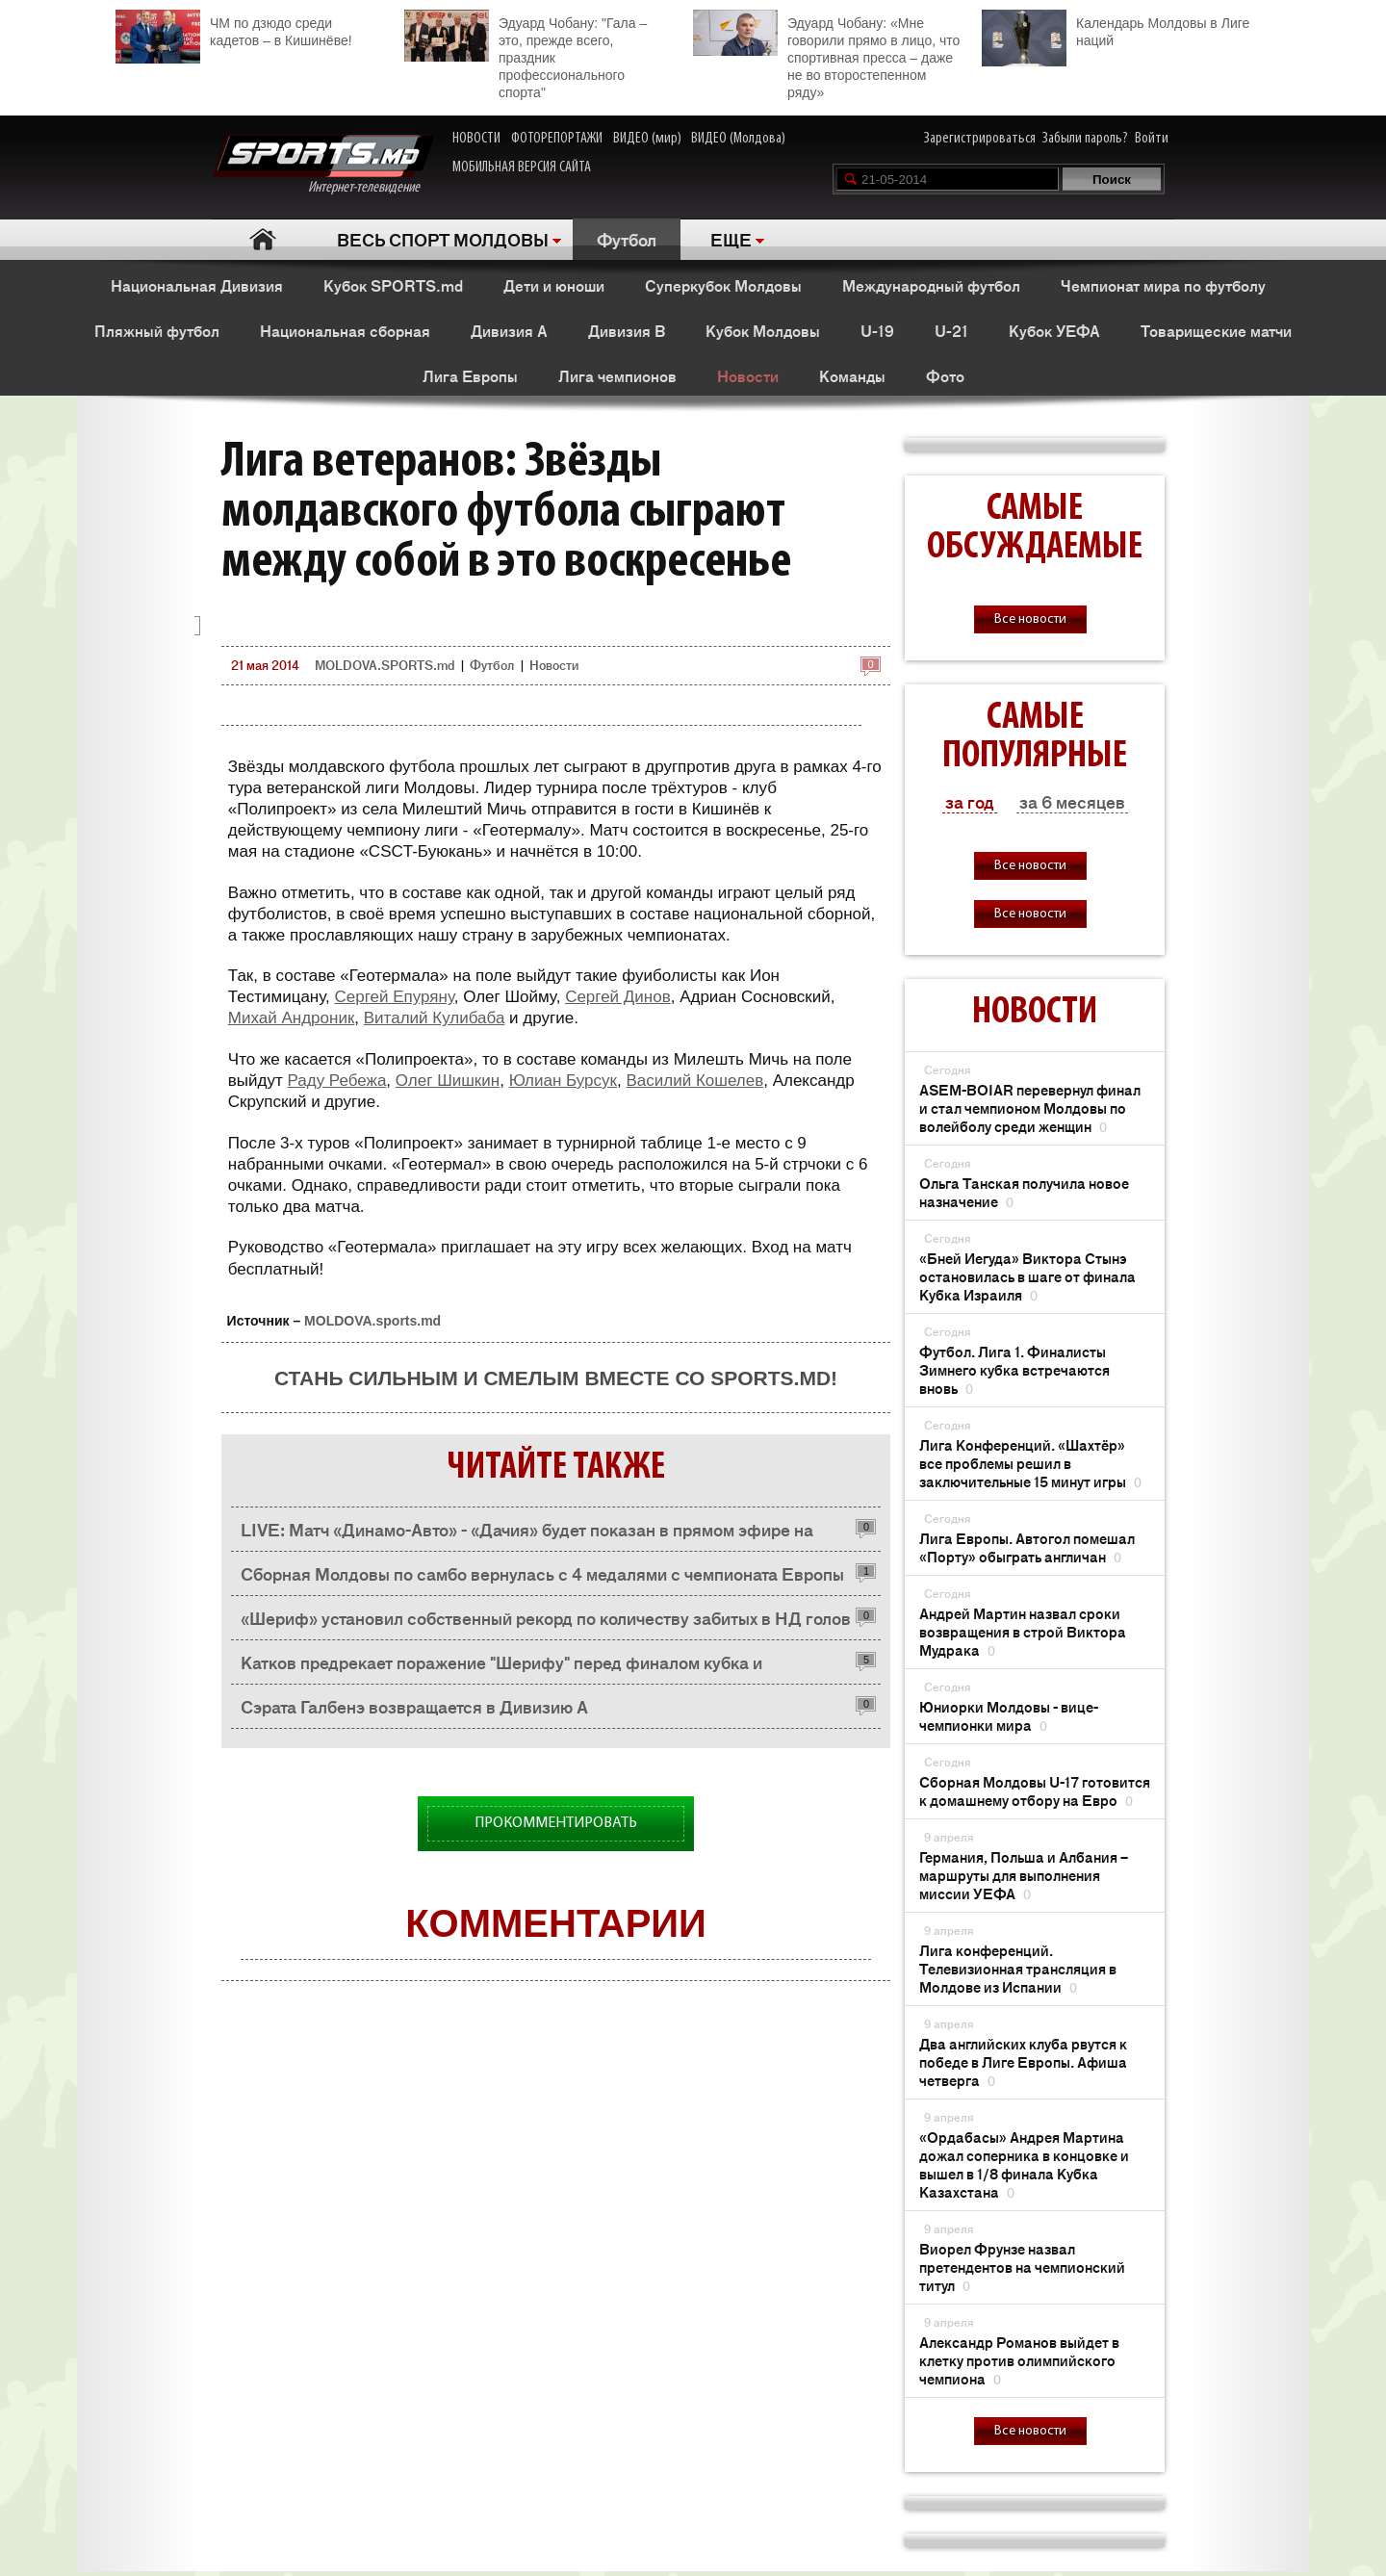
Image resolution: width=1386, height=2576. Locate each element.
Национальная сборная (345, 330)
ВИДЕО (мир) (647, 138)
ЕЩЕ (731, 238)
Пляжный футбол (156, 330)
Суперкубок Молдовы (723, 285)
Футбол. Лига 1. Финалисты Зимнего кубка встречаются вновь (1014, 1369)
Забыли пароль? (1085, 138)
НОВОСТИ (476, 138)
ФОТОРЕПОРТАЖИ (557, 138)
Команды (852, 375)
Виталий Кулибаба (434, 1018)
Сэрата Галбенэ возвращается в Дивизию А (414, 1705)
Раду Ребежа (336, 1080)
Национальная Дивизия (197, 285)
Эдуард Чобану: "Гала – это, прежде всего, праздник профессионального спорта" (525, 55)
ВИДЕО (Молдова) (738, 138)
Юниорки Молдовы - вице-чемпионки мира (1008, 1715)
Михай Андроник (291, 1018)
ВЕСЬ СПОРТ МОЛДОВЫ (443, 238)
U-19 (877, 330)
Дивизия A (509, 330)
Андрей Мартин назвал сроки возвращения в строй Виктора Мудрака (1022, 1631)
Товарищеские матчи (1216, 330)
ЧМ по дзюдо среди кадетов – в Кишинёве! (234, 29)
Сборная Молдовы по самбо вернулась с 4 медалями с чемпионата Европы (542, 1572)
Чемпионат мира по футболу (1163, 285)
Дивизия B (626, 330)
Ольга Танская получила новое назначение (1024, 1191)
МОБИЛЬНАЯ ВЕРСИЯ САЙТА (521, 167)
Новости (748, 375)
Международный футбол (931, 285)
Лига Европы (470, 375)
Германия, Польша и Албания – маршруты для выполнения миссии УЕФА (1023, 1874)
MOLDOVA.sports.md (372, 1320)
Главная (262, 239)
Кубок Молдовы (763, 330)
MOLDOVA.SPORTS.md (384, 665)
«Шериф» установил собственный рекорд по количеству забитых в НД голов (546, 1617)
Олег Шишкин (448, 1080)
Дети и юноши (553, 285)
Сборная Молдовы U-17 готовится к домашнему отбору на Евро (1034, 1790)
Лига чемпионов (617, 375)
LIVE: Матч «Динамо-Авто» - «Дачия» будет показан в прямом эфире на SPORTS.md (527, 1534)
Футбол (626, 238)
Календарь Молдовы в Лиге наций (1115, 29)
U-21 (951, 330)
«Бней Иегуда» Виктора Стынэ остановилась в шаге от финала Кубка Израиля (1027, 1276)
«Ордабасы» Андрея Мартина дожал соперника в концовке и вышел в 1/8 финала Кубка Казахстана (1024, 2164)
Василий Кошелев (694, 1080)
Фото (945, 375)
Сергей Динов (618, 997)
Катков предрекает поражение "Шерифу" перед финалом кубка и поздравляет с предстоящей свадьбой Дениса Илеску (501, 1667)
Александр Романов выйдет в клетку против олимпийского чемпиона (1019, 2359)
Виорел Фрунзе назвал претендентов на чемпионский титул (1022, 2266)
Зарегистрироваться (980, 138)
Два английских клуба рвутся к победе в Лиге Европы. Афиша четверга (1023, 2061)
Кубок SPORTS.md (393, 285)
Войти (1151, 138)
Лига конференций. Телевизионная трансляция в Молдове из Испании (1017, 1968)
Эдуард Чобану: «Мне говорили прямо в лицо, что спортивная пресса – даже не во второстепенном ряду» (826, 55)
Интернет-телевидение (323, 165)
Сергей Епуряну (393, 997)
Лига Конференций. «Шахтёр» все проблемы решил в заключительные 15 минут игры (1030, 1462)
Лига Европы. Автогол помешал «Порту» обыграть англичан (1027, 1547)
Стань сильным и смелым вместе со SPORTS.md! (555, 1378)
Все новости (1030, 619)
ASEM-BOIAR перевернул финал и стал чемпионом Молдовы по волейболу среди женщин (1030, 1107)
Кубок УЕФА (1054, 330)
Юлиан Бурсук (563, 1080)
